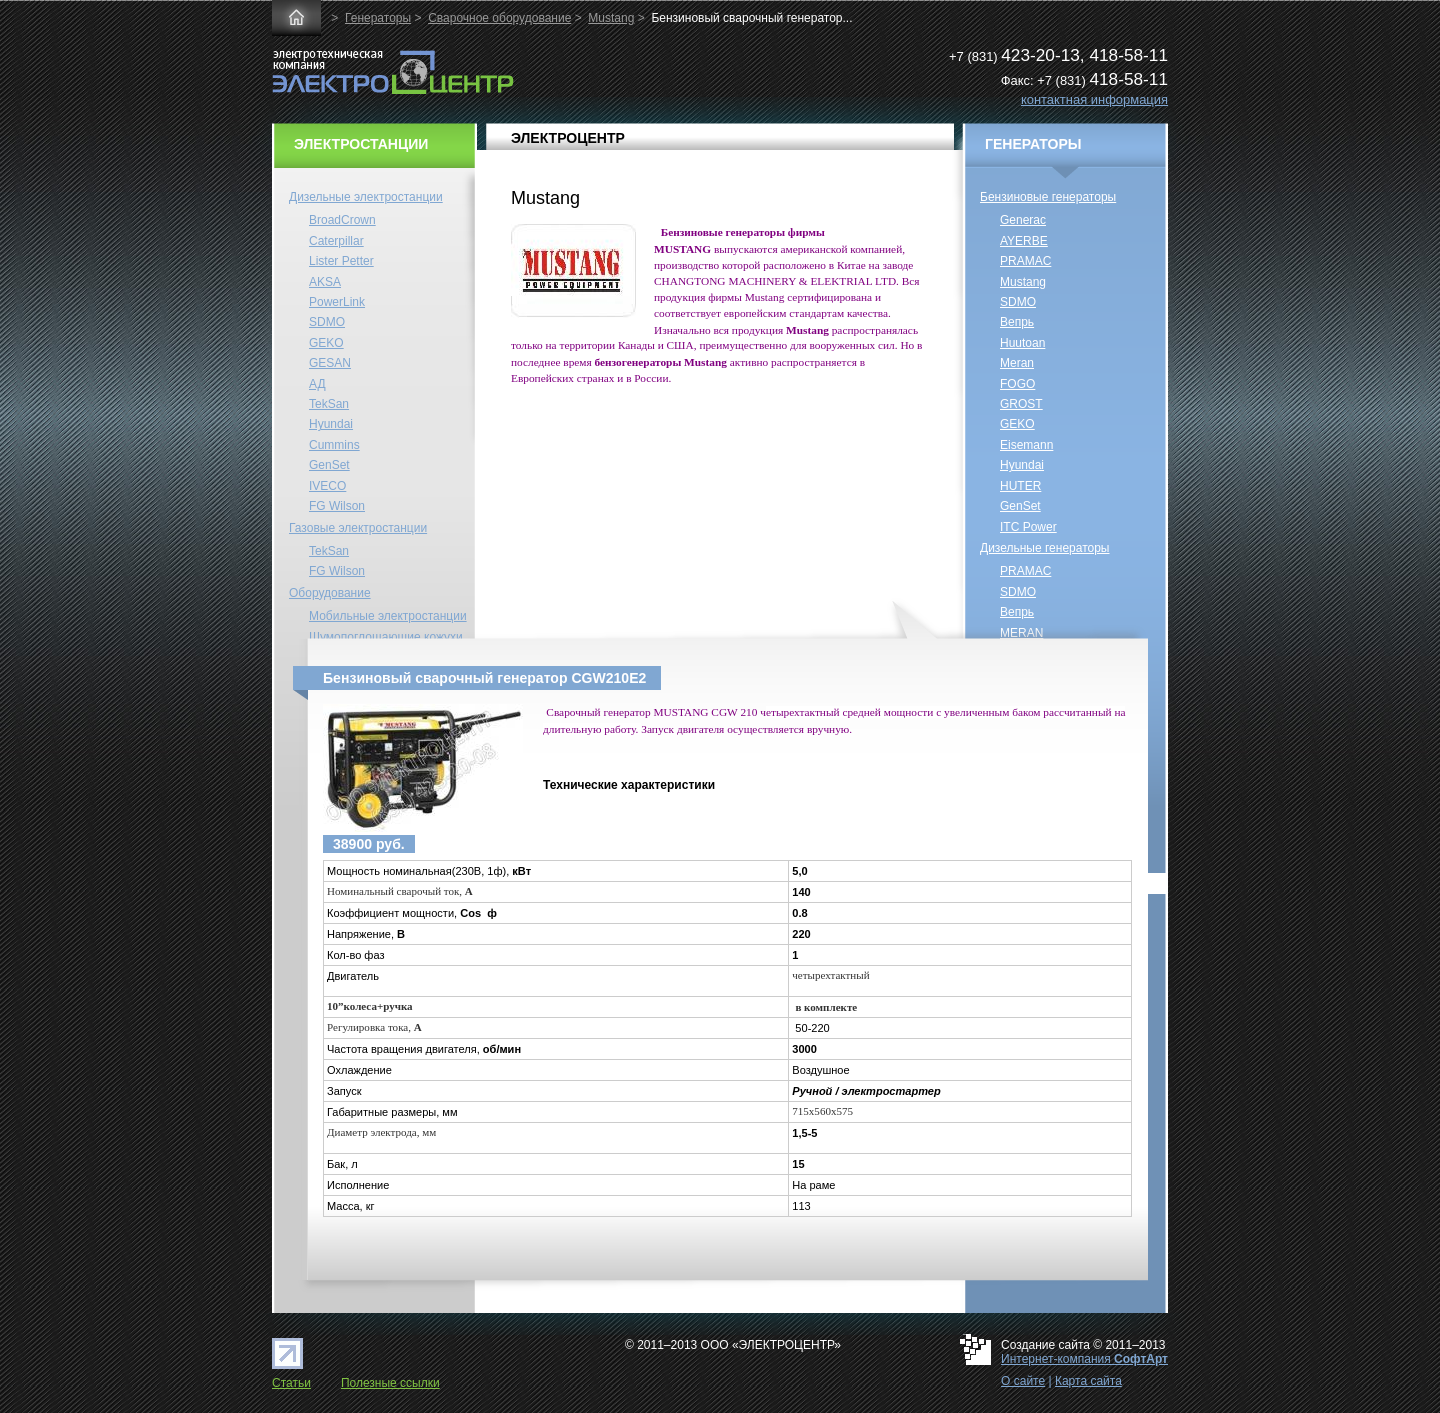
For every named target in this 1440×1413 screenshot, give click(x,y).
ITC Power (1028, 527)
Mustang (611, 18)
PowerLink (337, 302)
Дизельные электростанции (366, 197)
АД (317, 384)
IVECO (327, 486)
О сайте (1023, 1381)
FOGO (1017, 384)
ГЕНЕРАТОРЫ (1033, 144)
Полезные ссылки (390, 1383)
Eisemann (1026, 445)
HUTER (1020, 486)
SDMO (327, 322)
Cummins (334, 445)
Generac (1023, 220)
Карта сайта (1088, 1381)
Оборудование (330, 593)
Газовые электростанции (358, 528)
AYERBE (1024, 241)
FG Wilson (337, 506)
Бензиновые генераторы (1048, 197)
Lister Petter (341, 261)
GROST (1021, 404)
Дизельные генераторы (1045, 548)
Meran (1017, 363)
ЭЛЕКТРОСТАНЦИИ (361, 144)
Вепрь (1017, 322)
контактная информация (1094, 99)
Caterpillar (336, 241)
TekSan (329, 404)
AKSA (325, 282)
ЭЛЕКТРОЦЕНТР (568, 138)
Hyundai (331, 424)
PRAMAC (1025, 261)
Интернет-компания (1084, 1359)
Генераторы (378, 18)
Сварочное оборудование (499, 18)
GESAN (330, 363)
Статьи (291, 1383)
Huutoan (1022, 343)
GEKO (326, 343)
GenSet (329, 465)
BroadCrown (342, 220)
